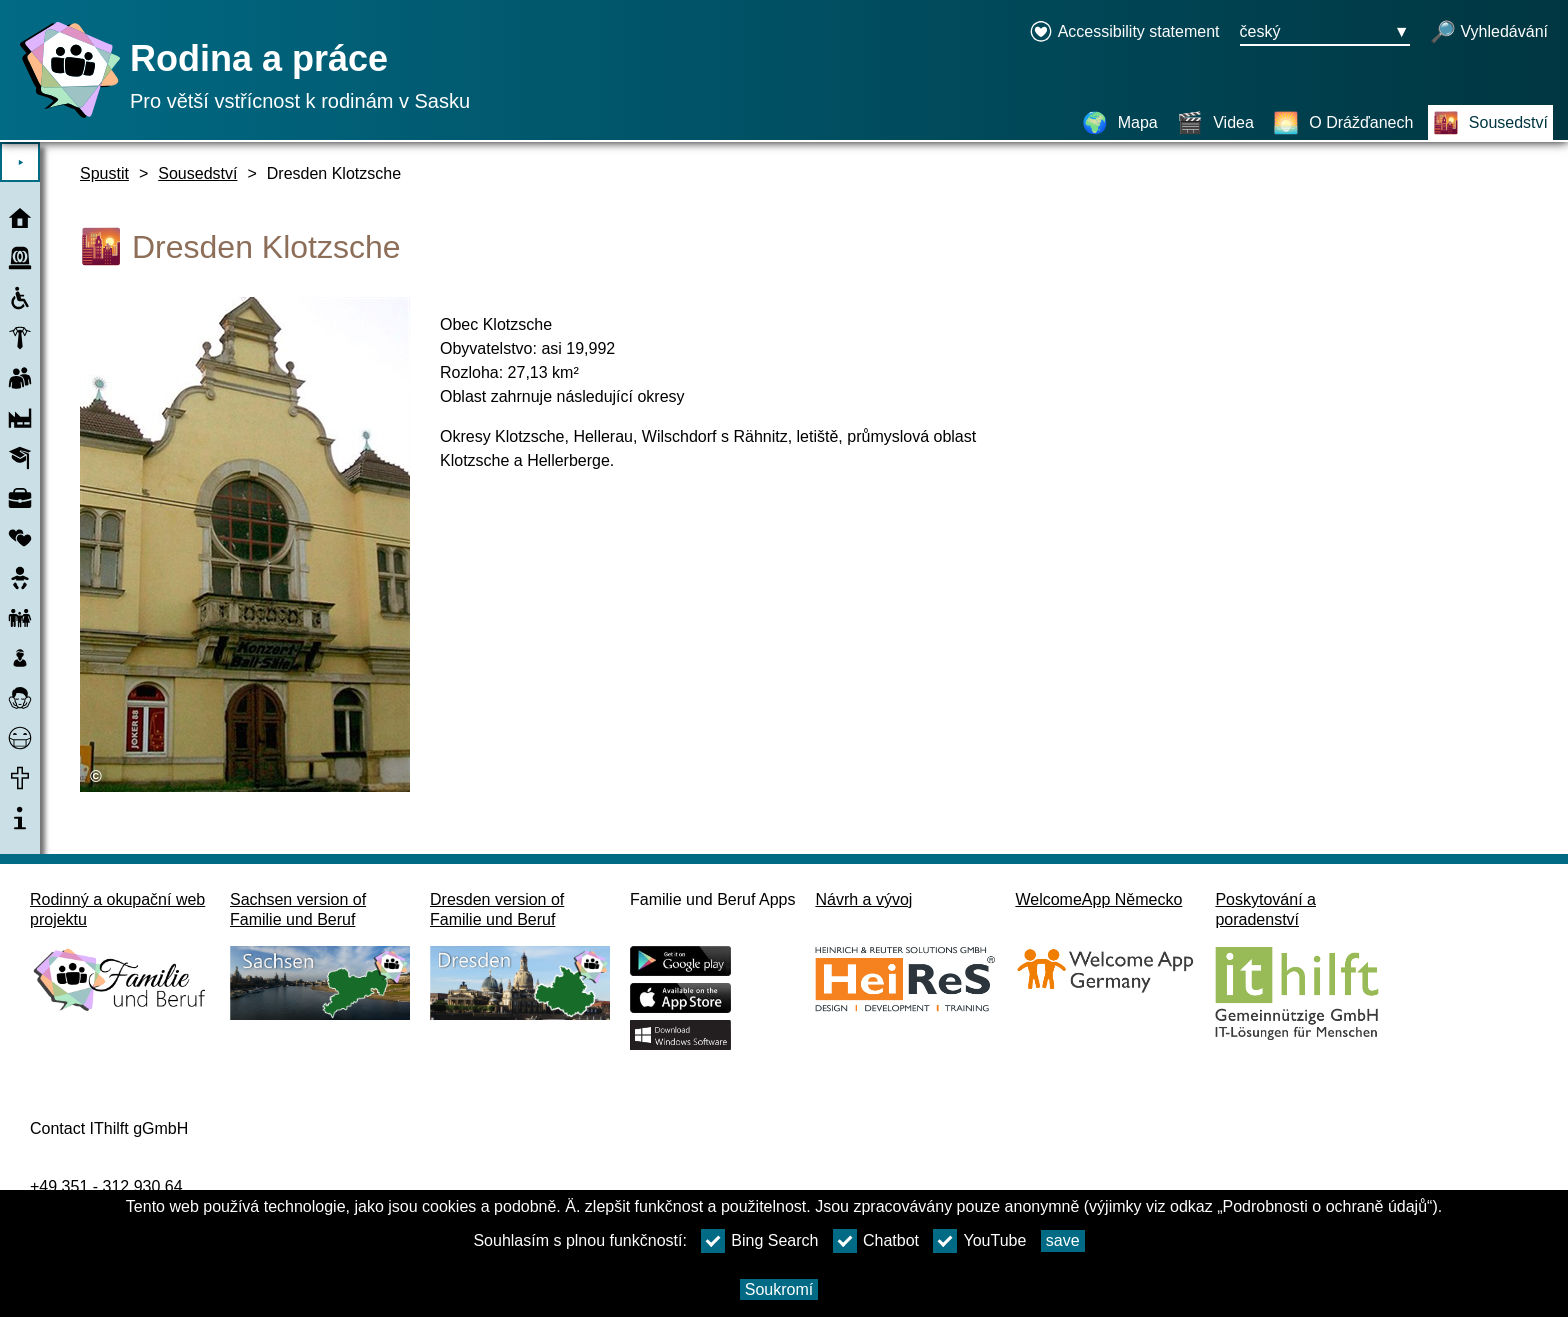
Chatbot (876, 1241)
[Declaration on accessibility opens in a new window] (1124, 33)
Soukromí (779, 1289)
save (1063, 1240)
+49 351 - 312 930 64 (106, 1186)
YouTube (979, 1241)
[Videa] (1215, 123)
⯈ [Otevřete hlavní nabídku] (20, 162)
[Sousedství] (1490, 123)
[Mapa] (1120, 123)
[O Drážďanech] (1343, 123)
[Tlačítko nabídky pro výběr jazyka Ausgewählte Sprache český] (1325, 33)
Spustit (104, 173)
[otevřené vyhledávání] (1489, 33)
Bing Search (759, 1241)
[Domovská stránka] (65, 117)
